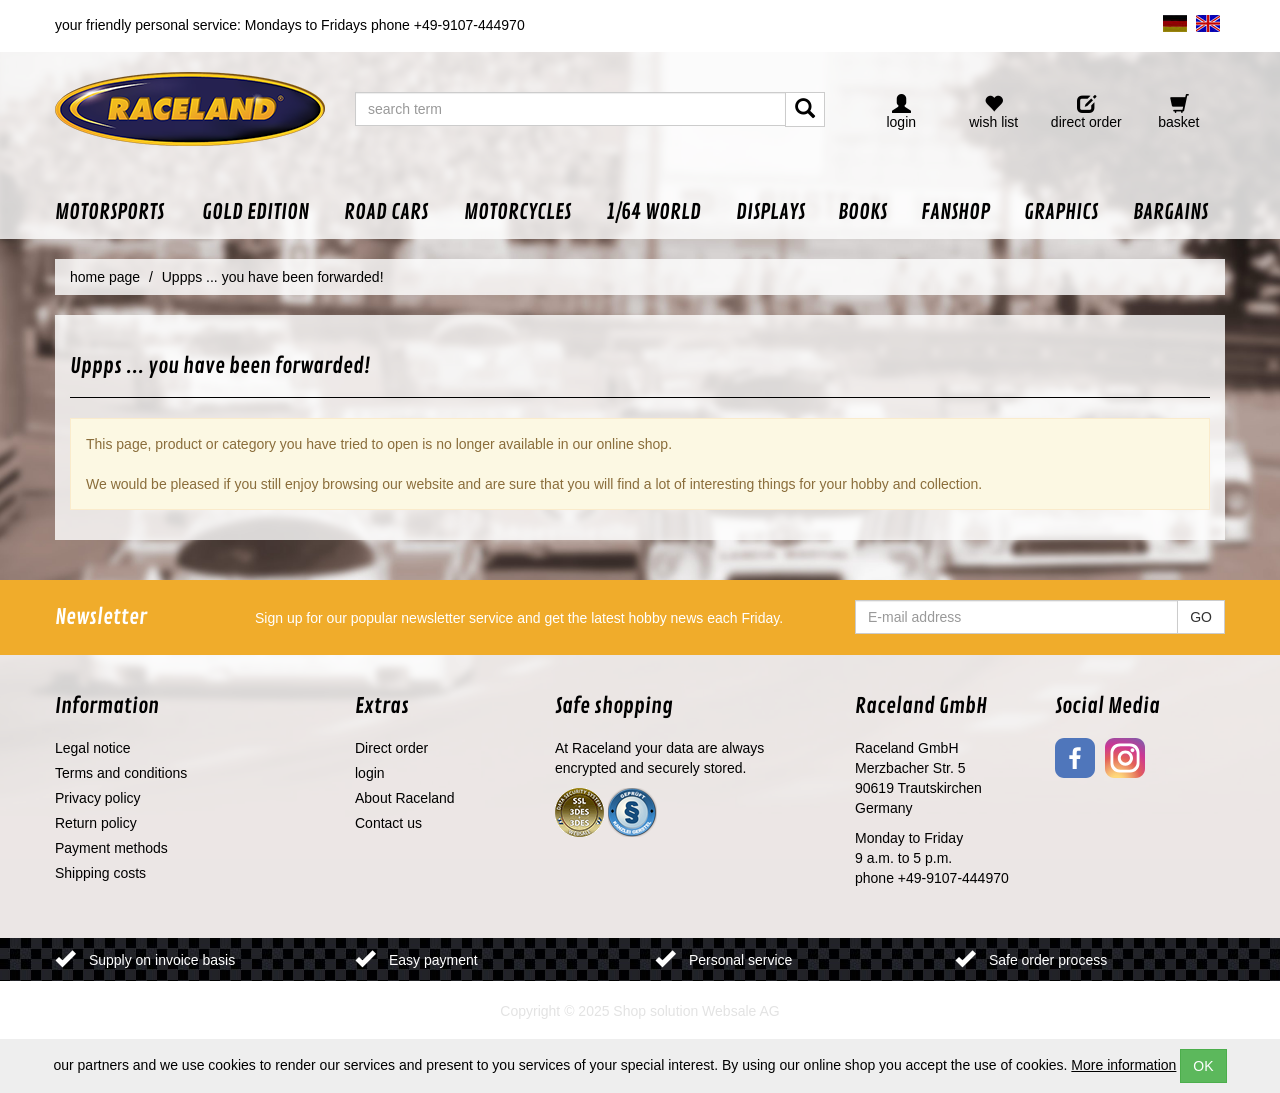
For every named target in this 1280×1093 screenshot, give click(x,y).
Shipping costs (100, 873)
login (370, 773)
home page (105, 277)
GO (1201, 617)
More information (1123, 1065)
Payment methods (111, 848)
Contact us (388, 823)
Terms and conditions (121, 773)
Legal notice (93, 748)
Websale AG (741, 1011)
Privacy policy (98, 798)
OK (1203, 1066)
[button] (119, 212)
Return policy (96, 823)
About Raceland (405, 798)
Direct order (391, 748)
